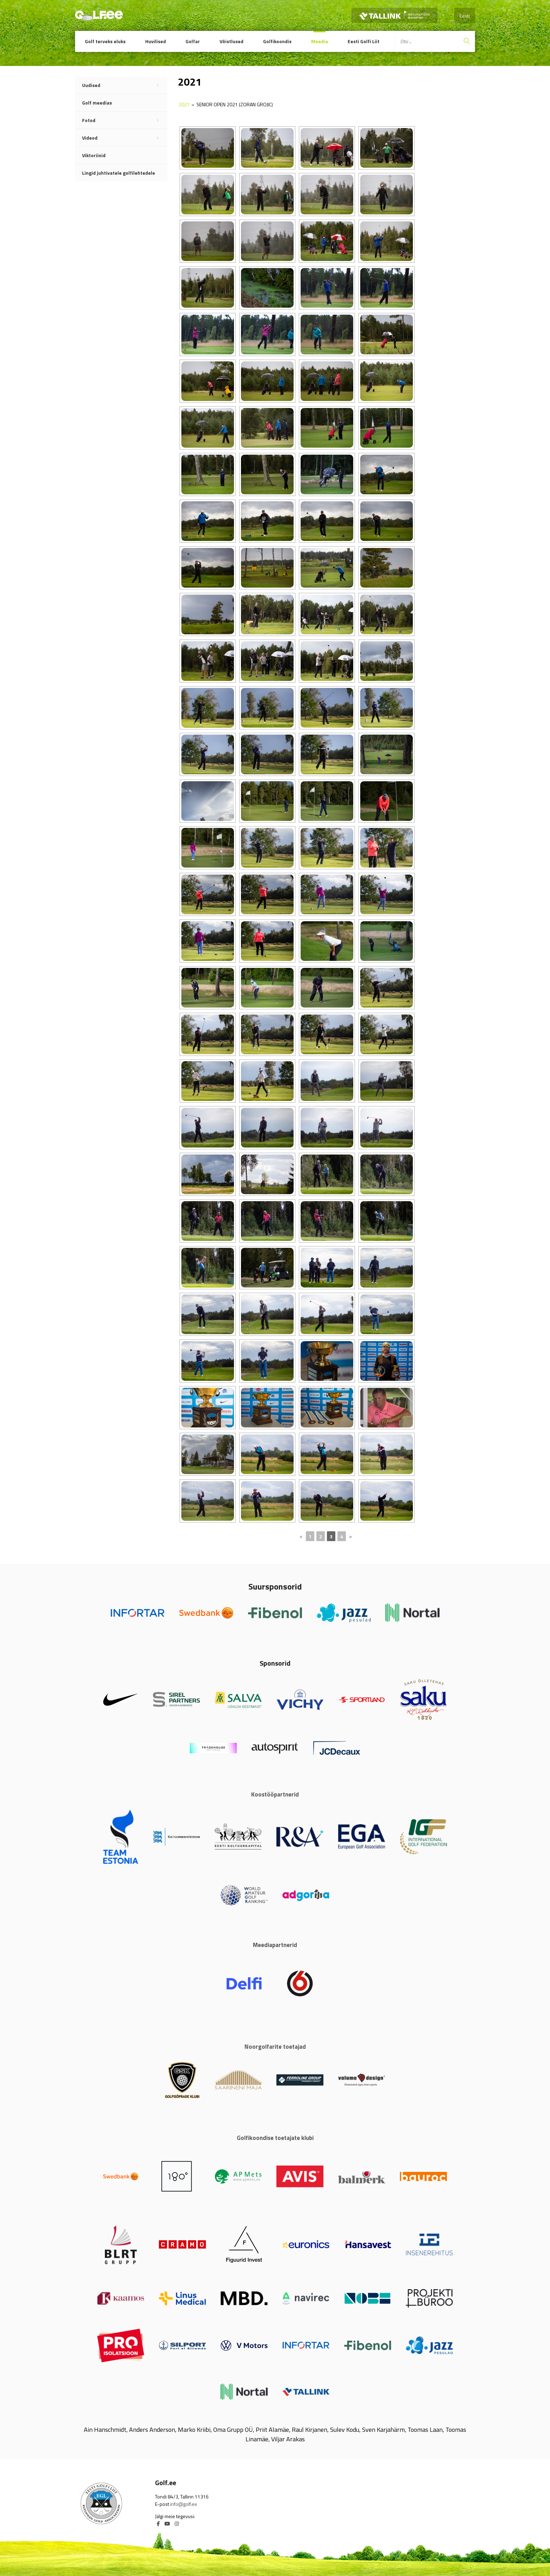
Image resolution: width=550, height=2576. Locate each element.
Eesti (465, 15)
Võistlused (231, 41)
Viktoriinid (94, 155)
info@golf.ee (183, 2504)
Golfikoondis (277, 41)
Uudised (124, 85)
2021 (184, 104)
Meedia (319, 41)
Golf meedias (97, 102)
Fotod (124, 120)
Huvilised (155, 41)
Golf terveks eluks (105, 41)
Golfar (193, 41)
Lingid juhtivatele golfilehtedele (118, 172)
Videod (124, 138)
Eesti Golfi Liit (364, 41)
